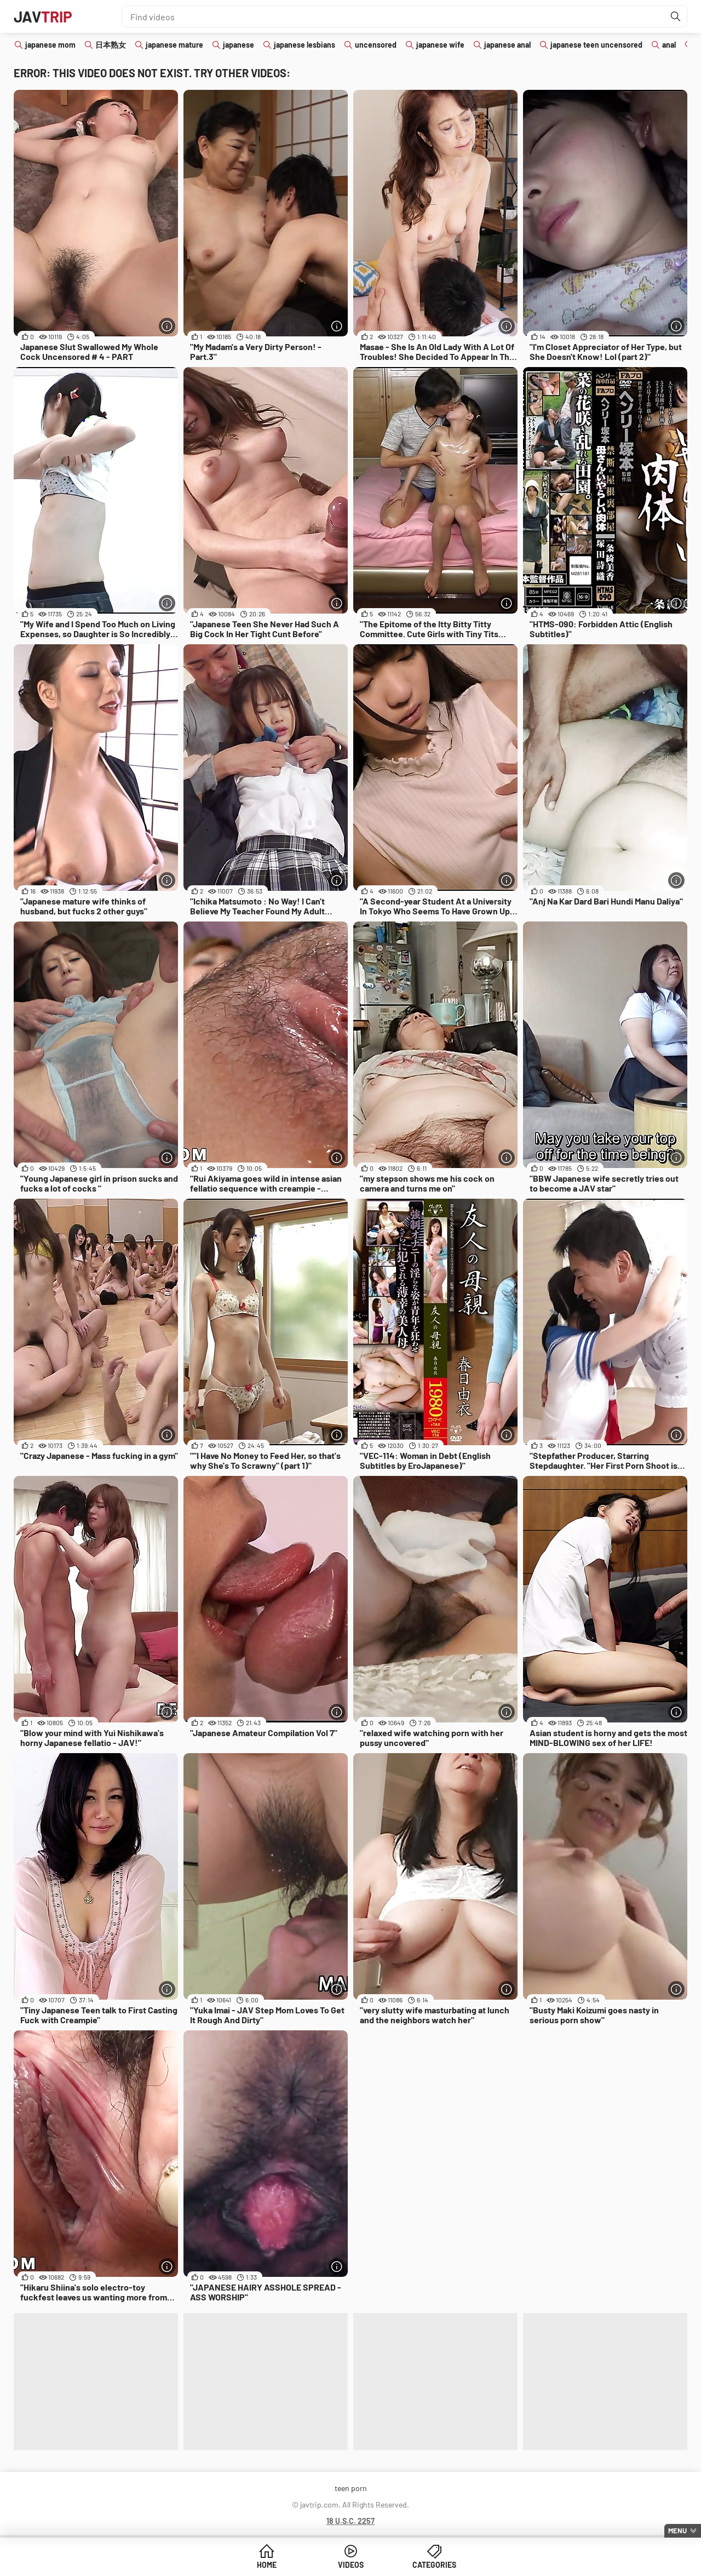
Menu (677, 2530)
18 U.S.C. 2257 (350, 2521)
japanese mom (50, 44)
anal (669, 44)
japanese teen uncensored (596, 44)
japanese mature (174, 44)
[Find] (676, 16)
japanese (238, 44)
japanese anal (507, 44)
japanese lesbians (304, 44)
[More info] (167, 326)
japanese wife (440, 44)
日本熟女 (110, 44)
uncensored (376, 44)
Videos (351, 2564)
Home (267, 2564)
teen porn (351, 2488)
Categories (434, 2564)
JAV (43, 16)
